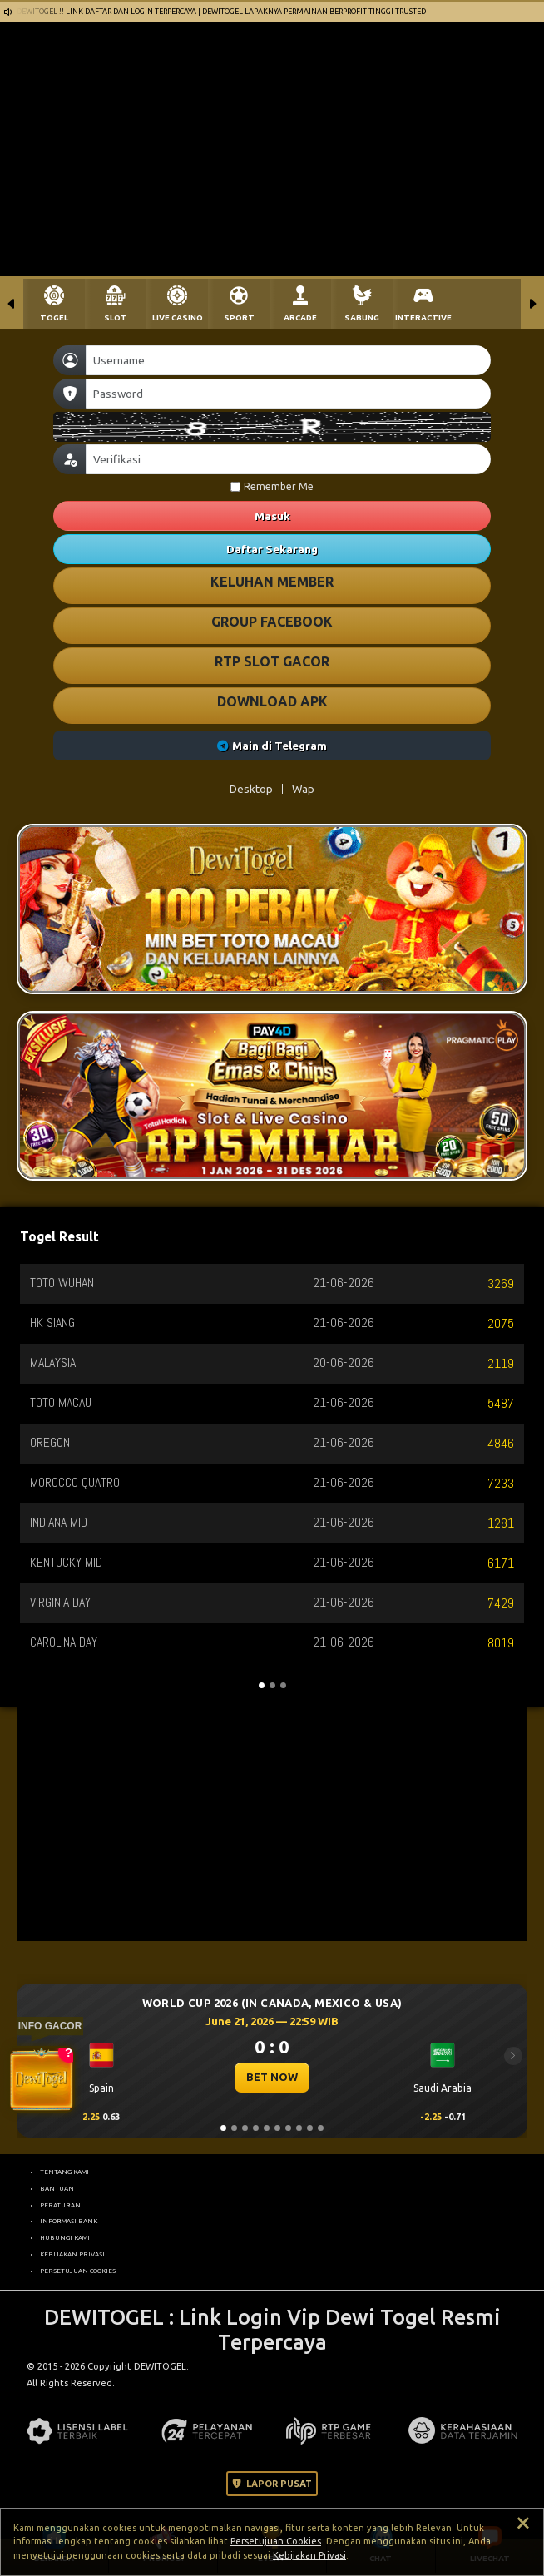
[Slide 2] (234, 2128)
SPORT (239, 317)
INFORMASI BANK (68, 2220)
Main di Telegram (272, 745)
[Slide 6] (277, 2128)
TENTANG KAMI (64, 2171)
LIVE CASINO (177, 317)
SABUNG (361, 317)
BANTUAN (57, 2188)
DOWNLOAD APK (272, 701)
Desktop (251, 788)
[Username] (288, 360)
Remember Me (272, 486)
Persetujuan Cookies (275, 2541)
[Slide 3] (245, 2128)
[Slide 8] (299, 2128)
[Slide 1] (223, 2128)
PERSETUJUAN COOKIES (78, 2270)
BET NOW (272, 2077)
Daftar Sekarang (272, 549)
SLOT (115, 317)
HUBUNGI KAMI (65, 2237)
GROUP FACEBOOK (272, 621)
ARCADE (300, 317)
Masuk (272, 516)
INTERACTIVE (423, 317)
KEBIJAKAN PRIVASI (72, 2254)
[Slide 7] (288, 2128)
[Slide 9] (310, 2128)
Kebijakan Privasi (309, 2555)
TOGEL (54, 317)
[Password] (288, 394)
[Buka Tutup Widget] (41, 2079)
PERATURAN (60, 2205)
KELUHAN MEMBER (272, 581)
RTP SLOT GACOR (272, 661)
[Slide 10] (321, 2128)
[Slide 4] (256, 2128)
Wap (303, 788)
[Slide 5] (267, 2128)
